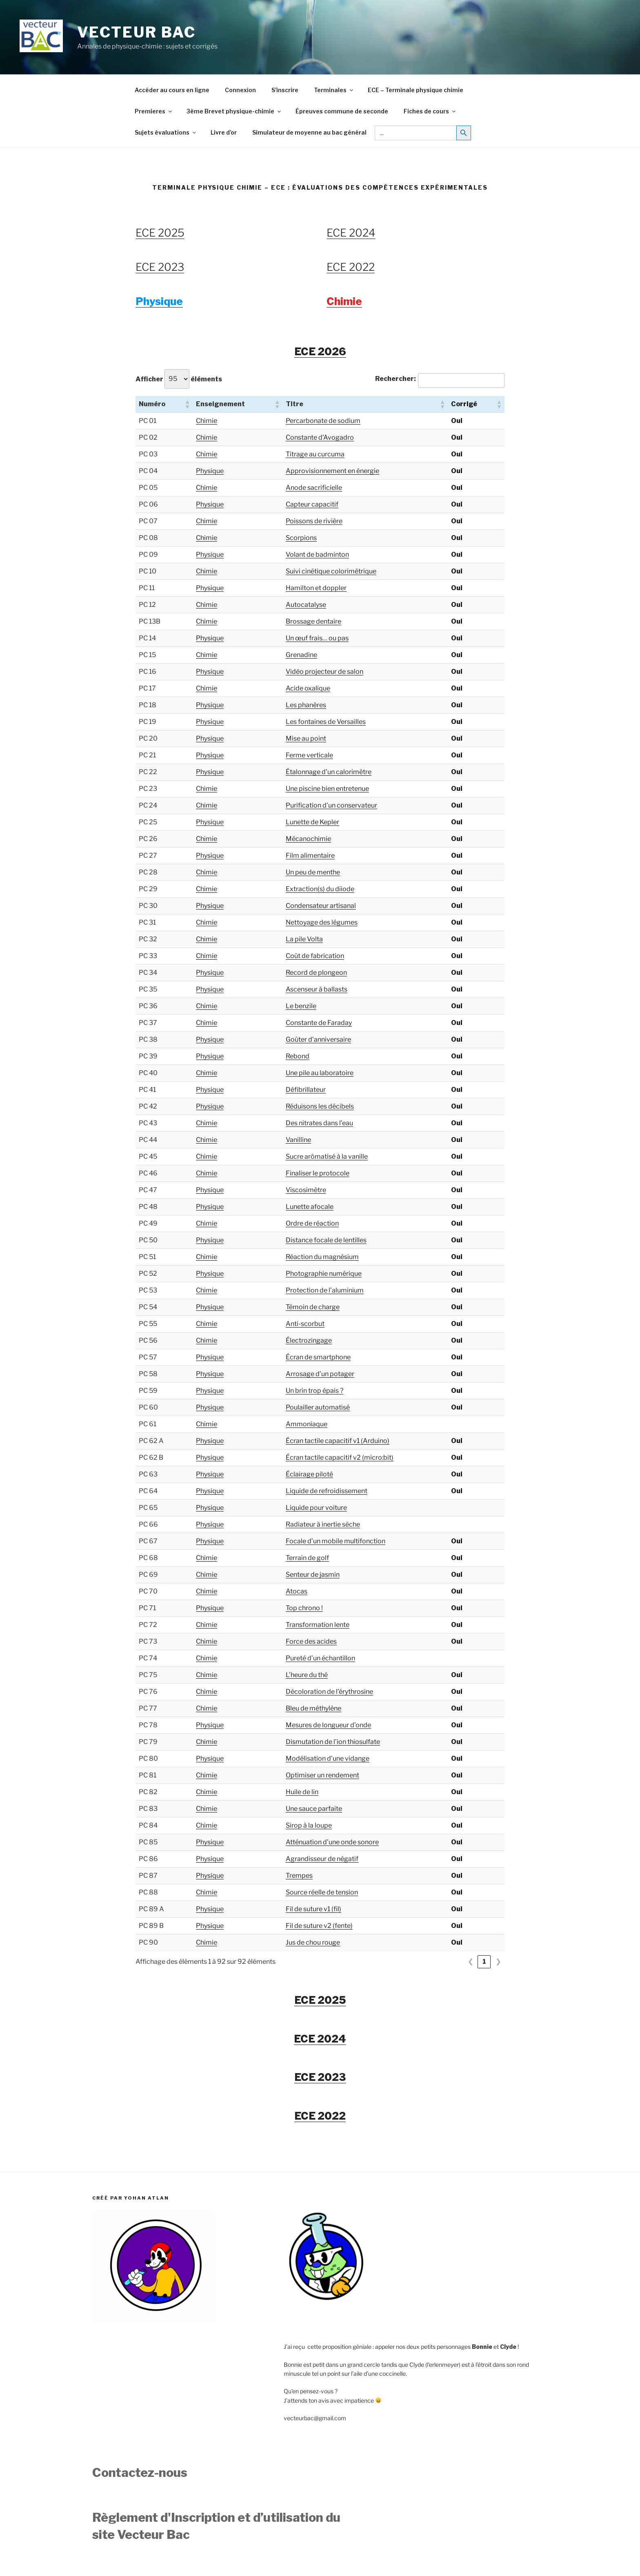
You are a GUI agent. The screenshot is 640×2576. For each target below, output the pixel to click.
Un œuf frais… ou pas (317, 638)
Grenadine (301, 655)
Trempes (299, 1875)
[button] (186, 404)
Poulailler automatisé (318, 1407)
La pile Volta (304, 939)
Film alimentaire (310, 855)
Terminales (334, 89)
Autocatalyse (306, 605)
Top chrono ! (304, 1608)
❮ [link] (470, 1961)
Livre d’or (224, 132)
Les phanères (306, 705)
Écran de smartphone (318, 1357)
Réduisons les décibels (320, 1106)
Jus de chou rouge (313, 1942)
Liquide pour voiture (316, 1508)
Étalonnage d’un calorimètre (328, 772)
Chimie (206, 421)
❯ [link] (498, 1961)
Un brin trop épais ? (314, 1390)
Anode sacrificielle (314, 487)
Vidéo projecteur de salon (324, 671)
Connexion (240, 89)
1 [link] (484, 1961)
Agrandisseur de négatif (322, 1859)
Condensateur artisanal (321, 906)
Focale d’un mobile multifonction (335, 1541)
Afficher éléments (179, 379)
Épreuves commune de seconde (342, 111)
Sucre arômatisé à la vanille (327, 1156)
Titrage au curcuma (315, 454)
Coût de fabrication (315, 956)
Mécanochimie (308, 839)
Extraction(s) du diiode (320, 889)
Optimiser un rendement (322, 1775)
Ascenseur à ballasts (316, 989)
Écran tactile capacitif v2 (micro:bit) (339, 1457)
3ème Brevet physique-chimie (234, 111)
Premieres (154, 111)
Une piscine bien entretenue (327, 788)
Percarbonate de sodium (323, 421)
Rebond (297, 1056)
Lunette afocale (309, 1207)
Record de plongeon (316, 972)
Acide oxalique (308, 688)
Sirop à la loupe (309, 1825)
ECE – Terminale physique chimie (415, 89)
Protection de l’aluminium (325, 1290)
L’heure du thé (307, 1675)
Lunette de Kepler (312, 822)
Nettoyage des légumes (322, 922)
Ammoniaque (306, 1424)
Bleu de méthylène (313, 1708)
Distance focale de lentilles (326, 1240)
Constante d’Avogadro (320, 437)
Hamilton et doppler (316, 588)
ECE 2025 (160, 232)
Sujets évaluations (166, 132)
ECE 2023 (160, 267)
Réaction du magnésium (322, 1257)
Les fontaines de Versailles (326, 722)
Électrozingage (309, 1340)
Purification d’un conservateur (331, 805)
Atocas (296, 1591)
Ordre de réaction (312, 1223)
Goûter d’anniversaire (318, 1039)
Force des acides (311, 1641)
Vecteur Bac (136, 32)
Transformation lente (317, 1625)
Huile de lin (302, 1792)
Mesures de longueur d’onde (328, 1725)
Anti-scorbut (305, 1324)
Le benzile (301, 1006)
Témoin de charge (313, 1307)
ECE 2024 (351, 232)
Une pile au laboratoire (319, 1073)
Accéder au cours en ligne (172, 89)
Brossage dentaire (313, 621)
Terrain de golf (307, 1558)
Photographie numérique (324, 1273)
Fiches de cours (430, 111)
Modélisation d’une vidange (327, 1758)
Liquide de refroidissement (326, 1491)
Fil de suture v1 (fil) (313, 1909)
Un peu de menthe (313, 872)
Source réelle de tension (322, 1892)
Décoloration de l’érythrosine (329, 1691)
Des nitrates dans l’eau (319, 1123)
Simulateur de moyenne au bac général (309, 132)
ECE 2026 (320, 351)
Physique (210, 471)
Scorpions (301, 538)
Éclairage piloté (309, 1474)
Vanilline (298, 1140)
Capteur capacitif (312, 504)
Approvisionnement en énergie (332, 471)
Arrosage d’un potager (320, 1374)
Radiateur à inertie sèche (323, 1524)
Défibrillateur (306, 1089)
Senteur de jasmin (313, 1574)
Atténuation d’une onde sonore (332, 1842)
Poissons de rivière (314, 521)
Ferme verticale (309, 755)
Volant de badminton (317, 554)
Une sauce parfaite (314, 1808)
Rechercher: (395, 379)
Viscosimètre (306, 1190)
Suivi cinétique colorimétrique (331, 571)
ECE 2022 (351, 267)
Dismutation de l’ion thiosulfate (333, 1742)
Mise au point (306, 738)
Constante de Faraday (319, 1023)
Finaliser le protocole (317, 1173)
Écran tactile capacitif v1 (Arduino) (337, 1441)
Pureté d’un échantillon (320, 1658)
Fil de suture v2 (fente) (319, 1926)
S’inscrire (284, 89)
